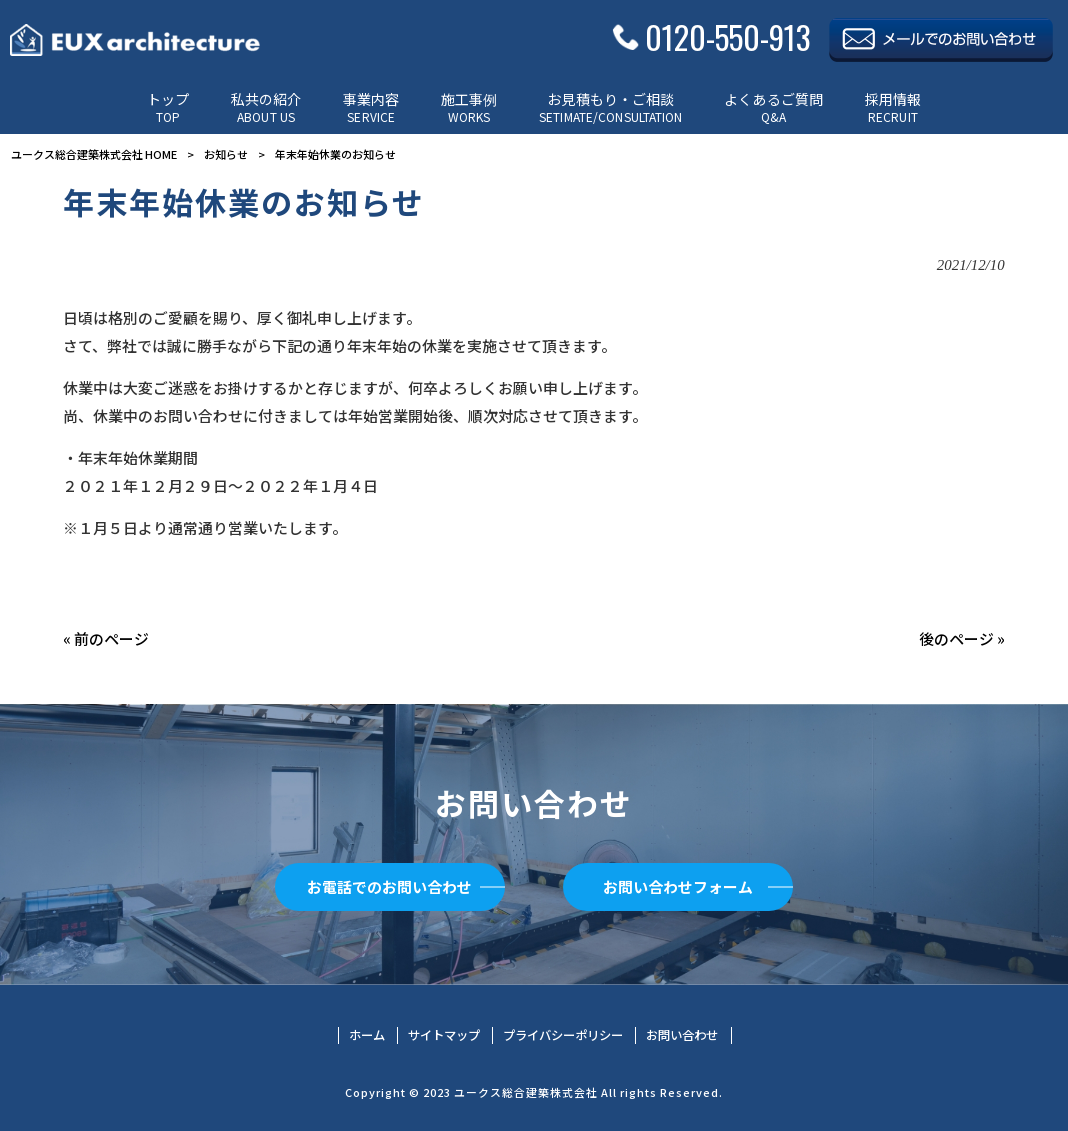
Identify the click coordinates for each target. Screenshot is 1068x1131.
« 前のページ (106, 638)
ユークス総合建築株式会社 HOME (94, 154)
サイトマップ (444, 1035)
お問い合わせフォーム (678, 886)
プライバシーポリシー (563, 1035)
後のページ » (962, 638)
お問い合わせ (682, 1035)
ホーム (367, 1035)
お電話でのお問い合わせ (389, 886)
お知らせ (226, 154)
